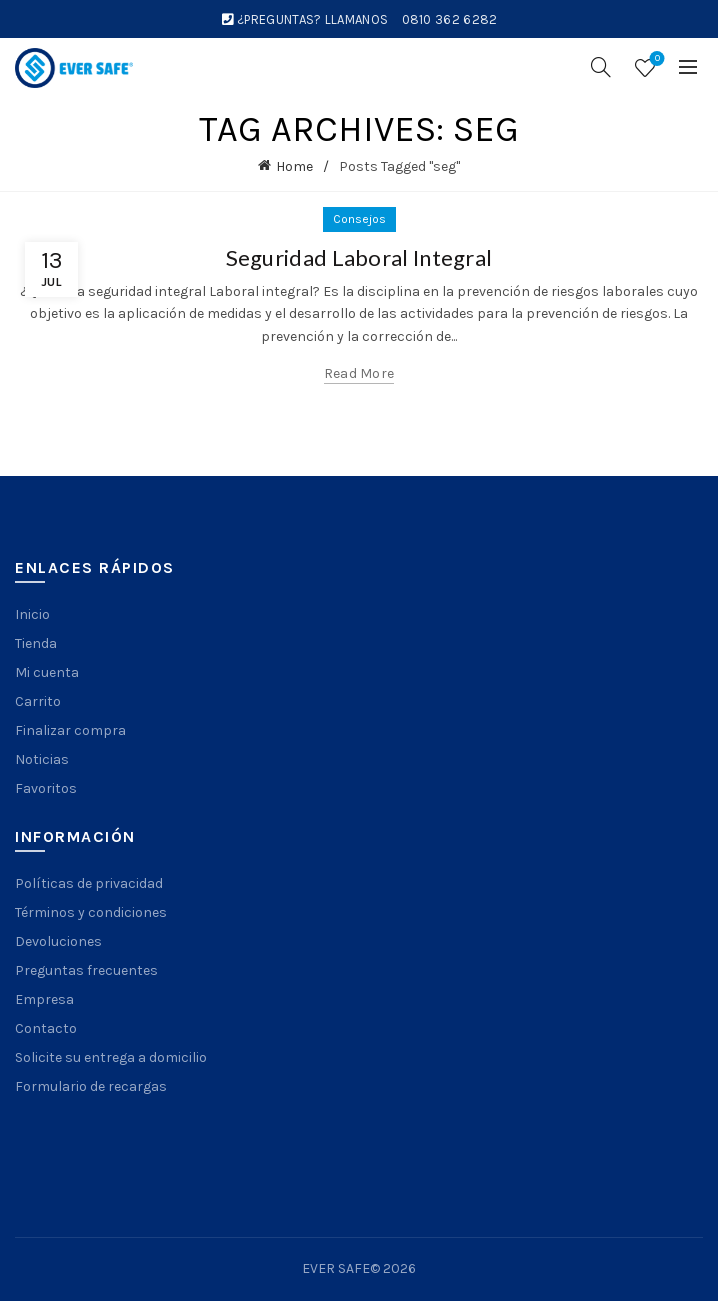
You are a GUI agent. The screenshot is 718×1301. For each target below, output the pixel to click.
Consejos (359, 219)
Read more (359, 373)
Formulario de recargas (91, 1086)
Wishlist (655, 59)
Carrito (38, 701)
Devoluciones (58, 941)
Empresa (44, 999)
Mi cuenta (47, 672)
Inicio (32, 614)
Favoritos (46, 788)
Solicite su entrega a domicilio (111, 1057)
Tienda (36, 643)
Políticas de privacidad (89, 883)
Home (294, 166)
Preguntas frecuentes (86, 970)
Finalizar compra (70, 730)
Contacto (46, 1028)
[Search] (601, 67)
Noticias (42, 759)
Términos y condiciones (91, 912)
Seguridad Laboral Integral (359, 257)
